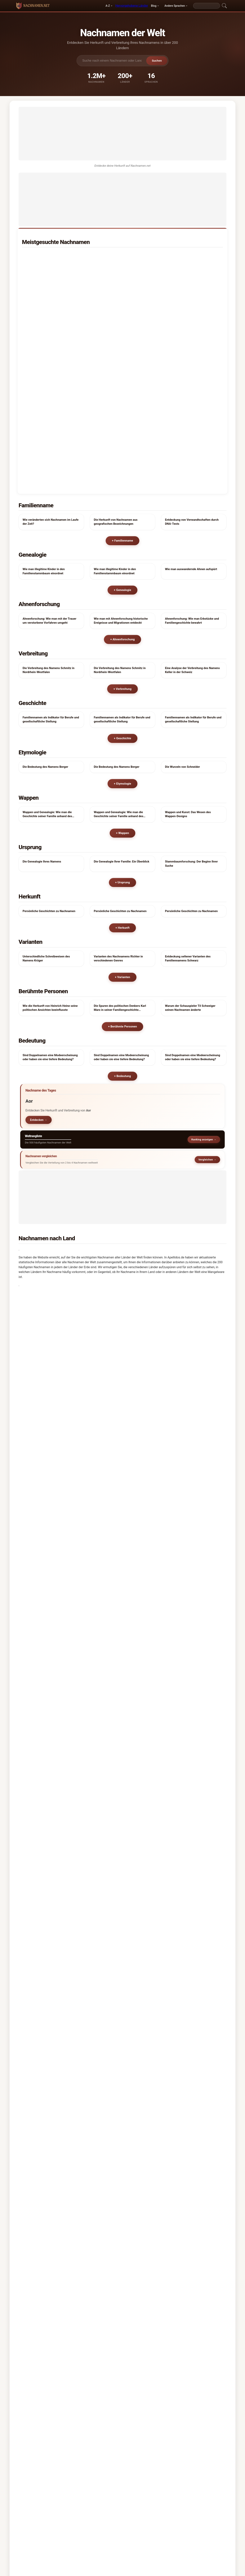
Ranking (110, 2288)
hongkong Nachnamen (182, 1423)
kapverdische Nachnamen (184, 1473)
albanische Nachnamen (44, 1231)
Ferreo (105, 295)
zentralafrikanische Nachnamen (119, 1870)
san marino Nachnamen (113, 1698)
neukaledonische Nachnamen (186, 1598)
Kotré (104, 407)
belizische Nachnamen (113, 1281)
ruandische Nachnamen (113, 1681)
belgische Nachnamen (43, 1281)
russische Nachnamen (43, 1690)
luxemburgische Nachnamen (116, 1531)
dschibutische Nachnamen (46, 1348)
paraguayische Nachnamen (185, 1656)
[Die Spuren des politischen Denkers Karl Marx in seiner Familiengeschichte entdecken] (122, 936)
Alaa (104, 360)
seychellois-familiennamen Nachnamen (193, 1715)
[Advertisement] (122, 133)
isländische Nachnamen (183, 1439)
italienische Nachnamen (183, 1448)
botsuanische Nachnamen (115, 1298)
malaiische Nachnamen (182, 1540)
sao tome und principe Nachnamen (51, 1706)
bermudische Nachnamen (45, 1289)
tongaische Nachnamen (44, 1803)
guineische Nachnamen (44, 1415)
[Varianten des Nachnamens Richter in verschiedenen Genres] (122, 887)
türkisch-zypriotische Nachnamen (51, 1631)
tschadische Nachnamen (45, 1811)
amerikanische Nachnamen (185, 1853)
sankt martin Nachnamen (183, 1698)
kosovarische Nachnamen (115, 1498)
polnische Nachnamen (43, 1673)
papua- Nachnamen (111, 1656)
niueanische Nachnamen (183, 1615)
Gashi (170, 295)
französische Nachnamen (184, 1373)
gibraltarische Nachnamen (184, 1389)
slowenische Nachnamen (114, 1731)
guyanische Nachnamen (183, 1415)
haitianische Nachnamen (45, 1423)
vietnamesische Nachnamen (47, 1862)
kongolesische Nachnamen (185, 1331)
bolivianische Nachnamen (184, 1289)
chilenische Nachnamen (44, 1323)
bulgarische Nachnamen (183, 1306)
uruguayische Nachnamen (184, 1836)
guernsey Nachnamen (181, 1406)
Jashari (40, 388)
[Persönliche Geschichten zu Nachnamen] (51, 839)
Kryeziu (172, 351)
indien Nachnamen (41, 1431)
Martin (39, 332)
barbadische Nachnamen (183, 1273)
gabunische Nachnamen (114, 1381)
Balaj (170, 388)
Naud (104, 286)
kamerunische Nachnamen (46, 1473)
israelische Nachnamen (113, 1448)
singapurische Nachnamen (184, 1723)
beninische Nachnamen (182, 1281)
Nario (38, 286)
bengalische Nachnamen (114, 1273)
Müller (171, 286)
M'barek (106, 351)
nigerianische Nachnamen (46, 1615)
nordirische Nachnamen (182, 1623)
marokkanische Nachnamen (47, 1556)
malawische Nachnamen (114, 1540)
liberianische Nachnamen (45, 1523)
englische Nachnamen (112, 1356)
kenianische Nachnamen (183, 1481)
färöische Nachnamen (181, 1364)
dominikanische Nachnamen (116, 1339)
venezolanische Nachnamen (47, 1853)
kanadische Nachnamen (113, 1473)
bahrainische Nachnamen (45, 1273)
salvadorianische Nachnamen (186, 1348)
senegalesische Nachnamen (116, 1715)
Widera (39, 369)
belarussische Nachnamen (46, 1870)
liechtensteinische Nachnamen (187, 1523)
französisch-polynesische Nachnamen (54, 1381)
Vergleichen (130, 2288)
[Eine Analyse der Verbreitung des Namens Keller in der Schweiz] (193, 599)
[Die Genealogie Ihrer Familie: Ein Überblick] (122, 790)
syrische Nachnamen (42, 1786)
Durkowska (42, 295)
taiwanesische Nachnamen (185, 1786)
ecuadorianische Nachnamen (117, 1348)
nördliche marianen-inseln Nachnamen (123, 1623)
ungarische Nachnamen (113, 1836)
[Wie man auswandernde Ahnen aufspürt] (193, 497)
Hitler (38, 267)
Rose (38, 360)
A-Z (107, 5)
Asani (105, 342)
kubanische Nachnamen (44, 1506)
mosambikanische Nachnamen (49, 1590)
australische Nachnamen (114, 1264)
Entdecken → (38, 1048)
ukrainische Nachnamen (44, 1836)
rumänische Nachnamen (183, 1681)
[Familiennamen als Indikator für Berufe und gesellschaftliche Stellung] (51, 648)
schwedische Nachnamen (184, 1706)
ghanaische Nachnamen (114, 1389)
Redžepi (172, 258)
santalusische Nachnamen (184, 1748)
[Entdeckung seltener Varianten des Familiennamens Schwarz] (193, 887)
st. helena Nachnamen (43, 1748)
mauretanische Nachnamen (185, 1556)
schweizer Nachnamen (43, 1715)
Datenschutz (170, 2288)
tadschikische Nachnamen (115, 1786)
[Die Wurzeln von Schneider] (193, 695)
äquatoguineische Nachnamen (118, 1248)
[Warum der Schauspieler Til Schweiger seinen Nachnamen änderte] (193, 936)
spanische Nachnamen (44, 1740)
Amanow (172, 267)
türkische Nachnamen (43, 1820)
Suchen (157, 60)
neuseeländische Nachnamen (48, 1606)
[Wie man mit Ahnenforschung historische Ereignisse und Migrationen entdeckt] (122, 549)
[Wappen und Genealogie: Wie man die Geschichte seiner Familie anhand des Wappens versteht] (51, 743)
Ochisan (106, 258)
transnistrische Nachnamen (116, 1803)
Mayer (39, 407)
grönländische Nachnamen (184, 1398)
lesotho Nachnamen (42, 1515)
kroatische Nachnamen (182, 1498)
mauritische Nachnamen (45, 1565)
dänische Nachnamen (112, 1331)
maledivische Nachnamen (45, 1548)
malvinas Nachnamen (112, 1364)
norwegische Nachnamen (184, 1631)
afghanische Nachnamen (114, 1223)
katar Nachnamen (109, 1481)
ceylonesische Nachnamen (115, 1740)
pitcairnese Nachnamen (182, 1665)
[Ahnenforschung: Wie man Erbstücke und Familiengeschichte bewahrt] (193, 549)
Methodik (73, 2288)
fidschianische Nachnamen (46, 1373)
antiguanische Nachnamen (46, 1248)
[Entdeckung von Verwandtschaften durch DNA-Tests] (193, 450)
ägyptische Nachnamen (182, 1223)
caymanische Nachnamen (184, 1314)
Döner (171, 314)
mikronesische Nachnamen (46, 1573)
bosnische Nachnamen (44, 1298)
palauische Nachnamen (182, 1648)
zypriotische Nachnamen (183, 1870)
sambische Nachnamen (182, 1690)
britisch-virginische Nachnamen (49, 1306)
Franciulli (173, 360)
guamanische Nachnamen (46, 1406)
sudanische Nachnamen (113, 1770)
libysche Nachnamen (111, 1523)
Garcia (171, 369)
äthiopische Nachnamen (44, 1264)
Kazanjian (107, 323)
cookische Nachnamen (182, 1323)
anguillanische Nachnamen (185, 1239)
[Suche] (112, 60)
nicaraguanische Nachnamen (117, 1606)
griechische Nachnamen (114, 1398)
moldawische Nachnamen (115, 1573)
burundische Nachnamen (114, 1314)
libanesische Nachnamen (183, 1515)
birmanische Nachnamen (114, 1590)
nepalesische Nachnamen (115, 1598)
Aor (37, 304)
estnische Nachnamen (43, 1364)
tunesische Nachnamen (182, 1811)
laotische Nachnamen (181, 1506)
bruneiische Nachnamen (114, 1306)
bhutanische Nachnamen (114, 1289)
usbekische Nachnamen (44, 1845)
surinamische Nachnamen (115, 1778)
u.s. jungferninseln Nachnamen (118, 1828)
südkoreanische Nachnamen (185, 1770)
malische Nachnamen (112, 1548)
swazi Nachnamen (179, 1778)
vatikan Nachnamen (180, 1845)
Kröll (170, 397)
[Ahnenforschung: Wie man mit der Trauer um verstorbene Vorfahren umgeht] (51, 549)
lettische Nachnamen (112, 1515)
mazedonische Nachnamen (116, 1565)
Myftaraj (106, 314)
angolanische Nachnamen (115, 1239)
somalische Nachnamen (183, 1731)
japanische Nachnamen (113, 1456)
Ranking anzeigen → (203, 1067)
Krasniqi (172, 323)
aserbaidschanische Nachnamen (188, 1256)
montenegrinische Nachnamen (118, 1581)
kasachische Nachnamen (45, 1481)
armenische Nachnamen (44, 1256)
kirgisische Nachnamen (44, 1490)
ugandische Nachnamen (183, 1828)
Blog (153, 5)
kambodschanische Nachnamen (188, 1464)
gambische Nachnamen (182, 1381)
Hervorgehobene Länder (131, 5)
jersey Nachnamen (41, 1464)
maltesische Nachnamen (183, 1548)
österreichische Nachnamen (116, 1640)
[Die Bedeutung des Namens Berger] (51, 695)
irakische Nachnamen (181, 1431)
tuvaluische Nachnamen (44, 1828)
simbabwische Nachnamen (115, 1723)
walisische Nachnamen (113, 1862)
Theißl (105, 276)
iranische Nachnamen (43, 1439)
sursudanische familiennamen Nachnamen (57, 1778)
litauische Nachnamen (43, 1531)
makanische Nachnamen (183, 1531)
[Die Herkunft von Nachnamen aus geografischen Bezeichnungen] (122, 450)
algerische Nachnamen (113, 1231)
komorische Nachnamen (45, 1498)
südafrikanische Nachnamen (47, 1770)
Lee (37, 379)
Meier (39, 342)
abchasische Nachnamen (45, 1223)
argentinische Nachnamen (184, 1248)
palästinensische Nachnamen (117, 1648)
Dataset (149, 2288)
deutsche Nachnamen (43, 1339)
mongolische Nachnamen (45, 1581)
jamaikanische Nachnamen (46, 1456)
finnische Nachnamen (112, 1373)
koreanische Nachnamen (45, 1623)
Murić (105, 397)
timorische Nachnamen (182, 1640)
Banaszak (173, 304)
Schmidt (172, 332)
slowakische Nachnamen (45, 1731)
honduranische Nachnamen (116, 1423)
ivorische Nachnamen (43, 1356)
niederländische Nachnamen (186, 1606)
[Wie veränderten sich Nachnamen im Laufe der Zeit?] (51, 450)
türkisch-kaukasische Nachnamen (189, 1820)
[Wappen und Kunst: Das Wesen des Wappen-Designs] (193, 743)
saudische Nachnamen (113, 1706)
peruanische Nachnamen (45, 1665)
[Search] (206, 6)
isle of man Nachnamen (44, 1448)
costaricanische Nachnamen (47, 1331)
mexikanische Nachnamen (184, 1565)
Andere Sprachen (174, 5)
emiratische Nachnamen (114, 1853)
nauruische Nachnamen (44, 1598)
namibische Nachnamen (183, 1590)
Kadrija (171, 379)
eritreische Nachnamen (182, 1356)
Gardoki (40, 323)
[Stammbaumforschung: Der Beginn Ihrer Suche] (193, 792)
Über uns (92, 2288)
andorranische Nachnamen (46, 1239)
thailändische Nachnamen (115, 1795)
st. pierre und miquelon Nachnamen (52, 1756)
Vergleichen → (207, 1087)
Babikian (41, 258)
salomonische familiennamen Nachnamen (125, 1690)
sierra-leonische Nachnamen (47, 1723)
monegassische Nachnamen (185, 1573)
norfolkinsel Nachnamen (114, 1631)
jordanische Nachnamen (114, 1464)
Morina (105, 369)
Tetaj (38, 351)
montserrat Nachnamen (182, 1581)
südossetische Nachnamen (185, 1756)
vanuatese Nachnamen (113, 1845)
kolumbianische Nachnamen (185, 1490)
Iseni (104, 379)
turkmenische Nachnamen (115, 1820)
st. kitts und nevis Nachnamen (118, 1748)
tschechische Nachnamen (115, 1811)
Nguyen (40, 397)
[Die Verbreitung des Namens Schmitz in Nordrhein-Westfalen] (51, 599)
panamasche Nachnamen (45, 1656)
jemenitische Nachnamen (184, 1456)
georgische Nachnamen (44, 1389)
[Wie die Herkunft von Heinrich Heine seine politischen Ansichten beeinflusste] (51, 936)
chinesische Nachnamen (114, 1323)
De (103, 304)
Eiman (105, 267)
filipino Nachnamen (110, 1665)
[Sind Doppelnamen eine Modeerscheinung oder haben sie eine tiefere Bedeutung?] (51, 986)
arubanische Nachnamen (114, 1256)
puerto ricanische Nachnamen (187, 1673)
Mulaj (104, 388)
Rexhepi (172, 342)
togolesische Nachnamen (184, 1795)
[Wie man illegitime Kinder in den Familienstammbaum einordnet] (51, 500)
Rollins (39, 276)
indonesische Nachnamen (115, 1431)
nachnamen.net (122, 2273)
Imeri (104, 332)
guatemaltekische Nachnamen (118, 1406)
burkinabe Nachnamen (43, 1314)
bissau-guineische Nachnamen (118, 1415)
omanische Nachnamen (44, 1640)
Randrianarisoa (177, 276)
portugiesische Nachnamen (116, 1673)
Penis (38, 314)
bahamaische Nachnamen (184, 1264)
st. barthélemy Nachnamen (185, 1740)
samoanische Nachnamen (184, 1231)
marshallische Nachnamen (115, 1556)
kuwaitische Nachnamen (114, 1506)
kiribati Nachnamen (111, 1490)
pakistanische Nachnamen (46, 1648)
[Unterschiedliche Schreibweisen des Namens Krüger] (51, 887)
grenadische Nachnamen (45, 1398)
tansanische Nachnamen (45, 1795)
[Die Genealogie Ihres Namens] (51, 790)
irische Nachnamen (110, 1439)
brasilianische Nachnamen (184, 1298)
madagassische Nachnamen (47, 1540)
